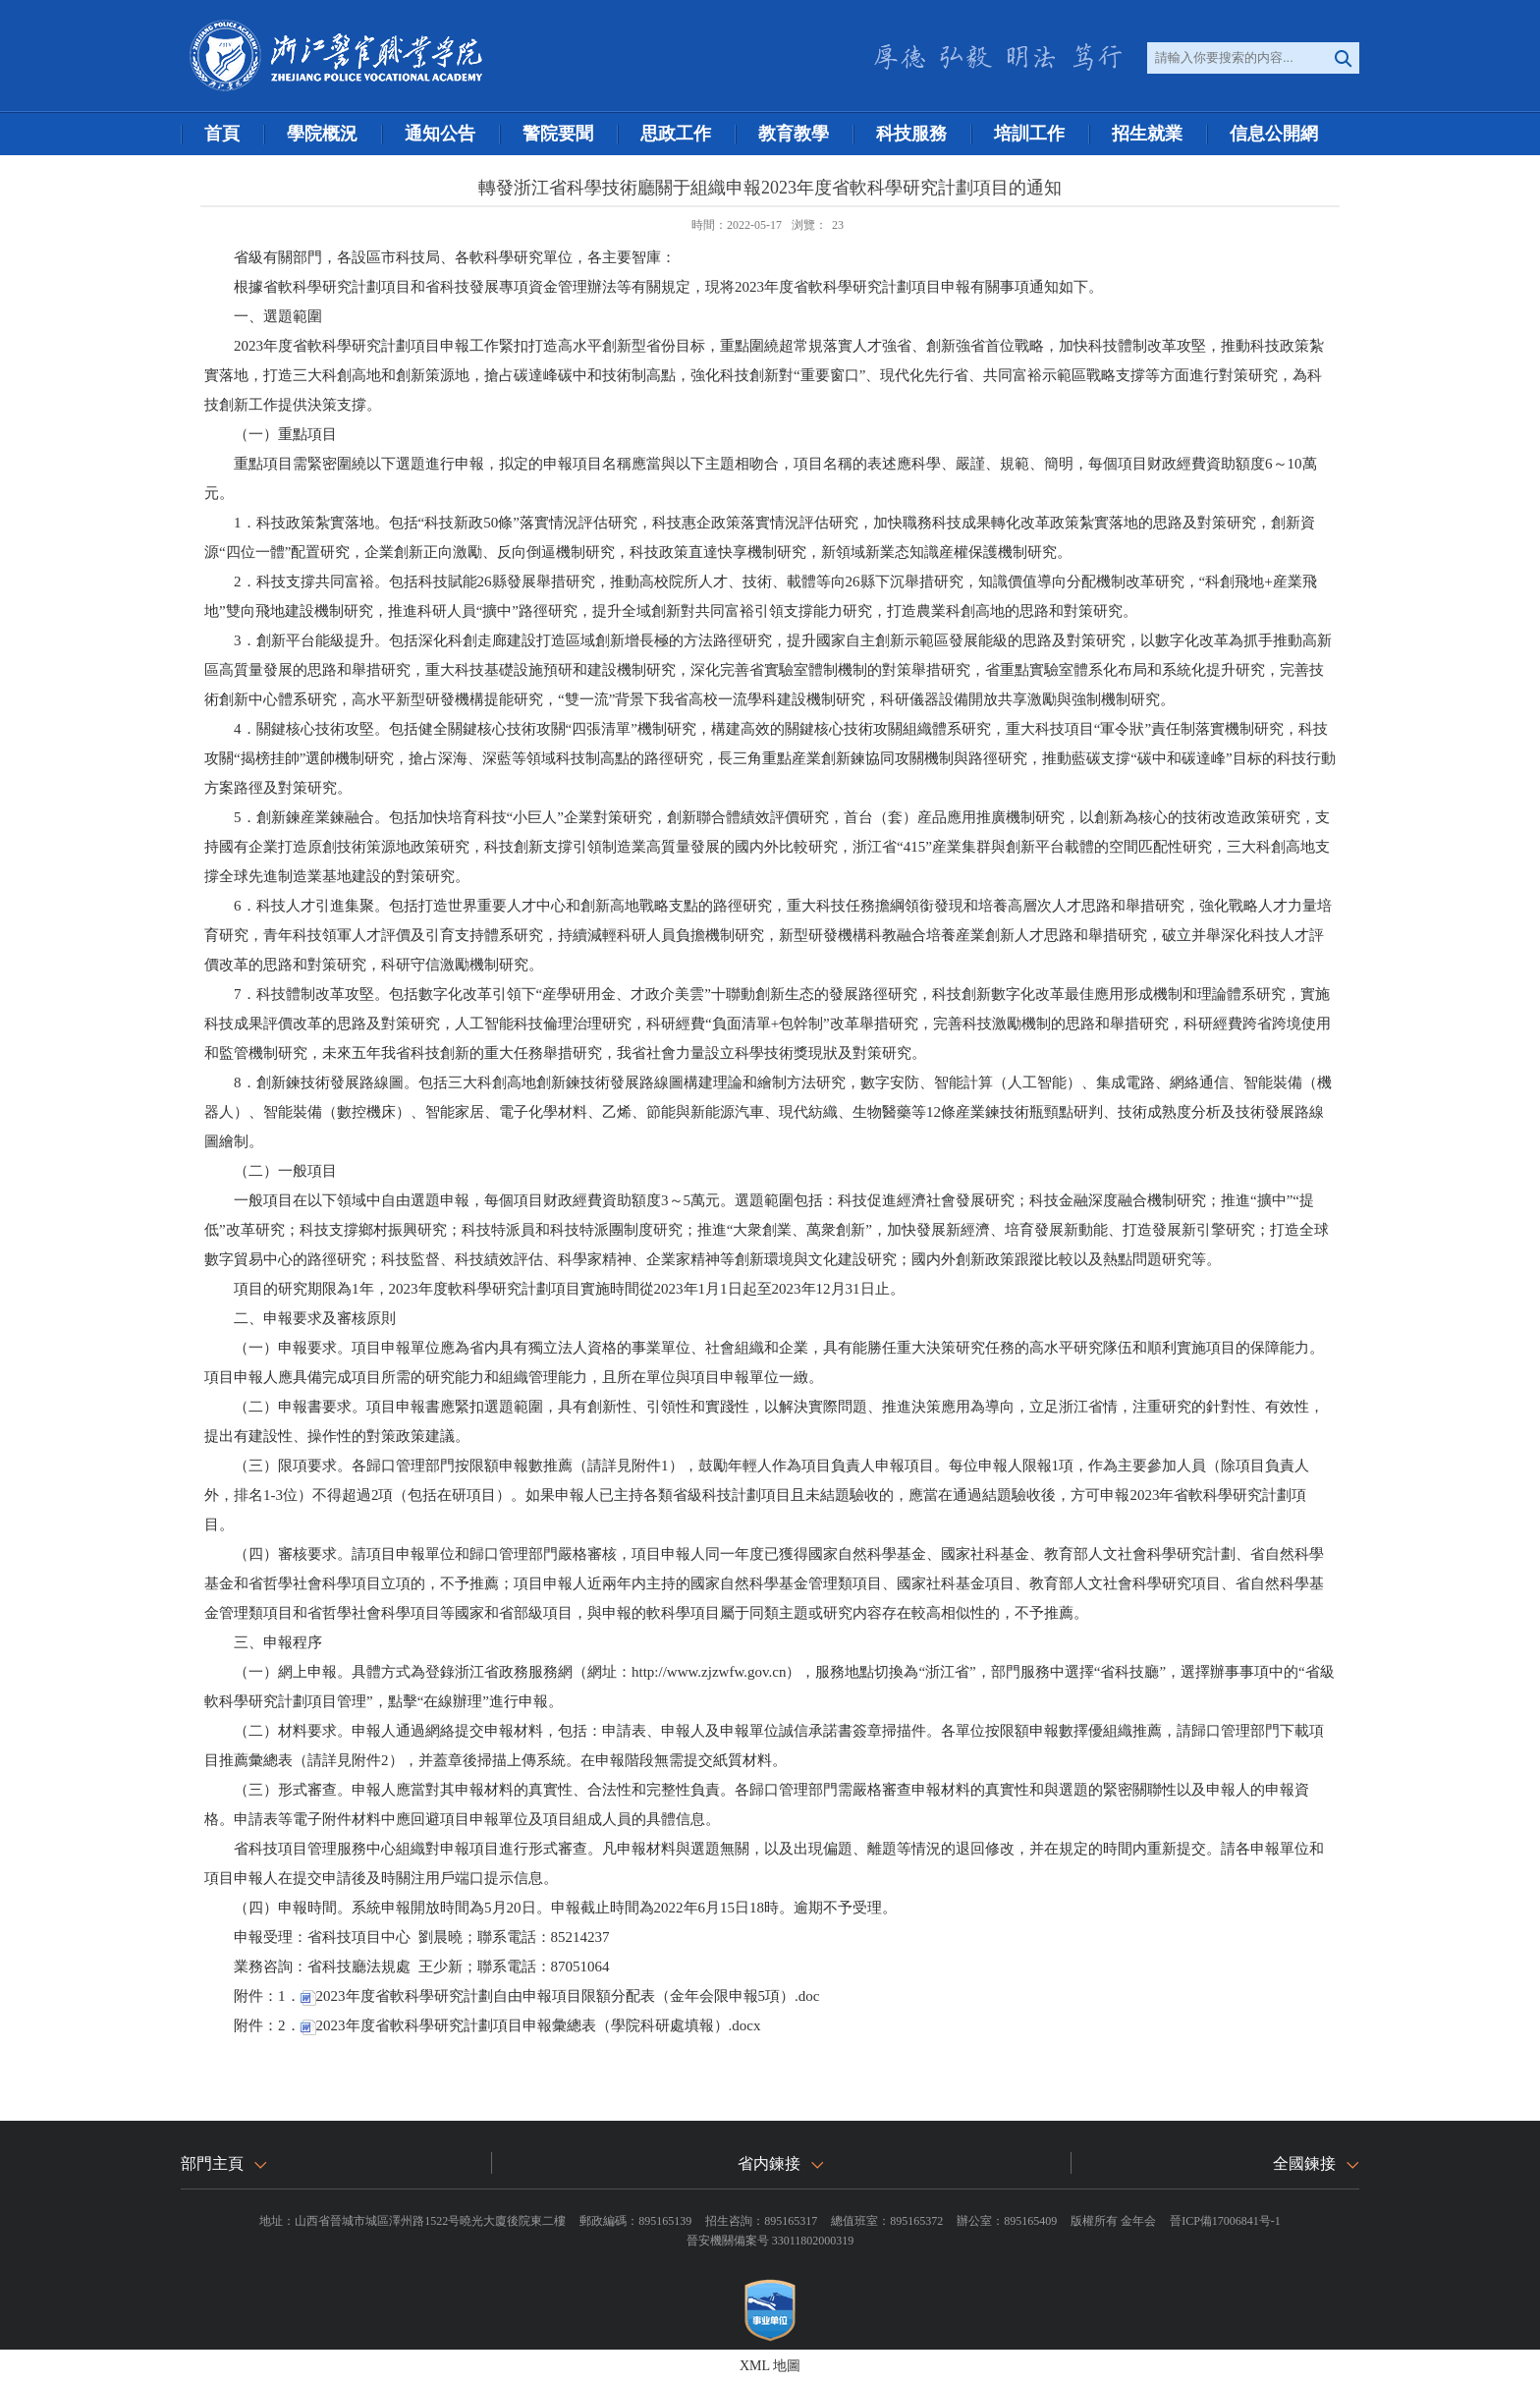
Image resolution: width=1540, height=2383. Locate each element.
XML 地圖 (770, 2365)
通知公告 (440, 133)
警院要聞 (557, 133)
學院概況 (322, 133)
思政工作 (675, 133)
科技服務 (911, 133)
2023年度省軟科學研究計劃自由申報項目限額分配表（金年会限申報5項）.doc (560, 1996)
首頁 (222, 133)
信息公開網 (1274, 133)
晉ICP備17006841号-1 (1225, 2221)
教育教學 (793, 133)
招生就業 (1147, 133)
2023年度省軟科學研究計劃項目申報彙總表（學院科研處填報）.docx (531, 2025)
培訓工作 (1029, 133)
